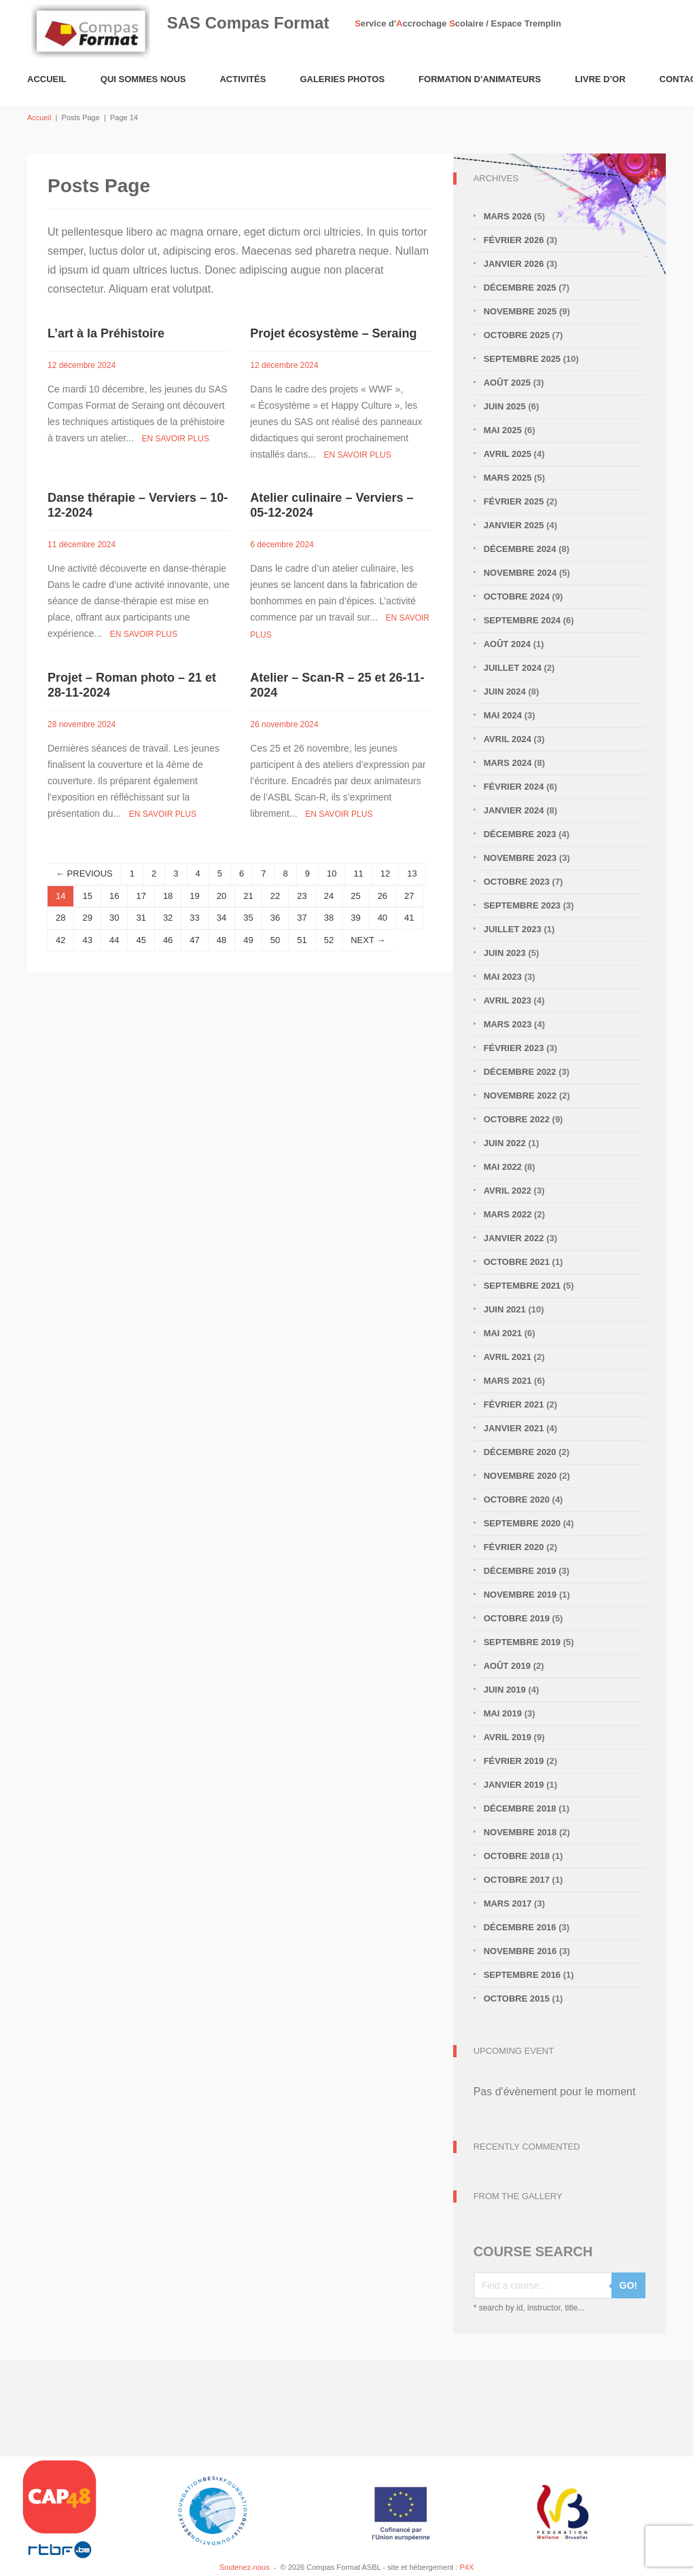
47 (194, 940)
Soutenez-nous (244, 2567)
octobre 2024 (517, 596)
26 (382, 896)
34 (221, 918)
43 (87, 940)
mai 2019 (503, 1713)
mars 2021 (508, 1381)
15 (87, 896)
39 (355, 918)
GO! (628, 2285)
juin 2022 (505, 1143)
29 (87, 918)
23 (301, 896)
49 (248, 940)
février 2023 (514, 1048)
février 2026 (514, 240)
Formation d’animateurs (480, 79)
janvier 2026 (514, 264)
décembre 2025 (520, 287)
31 (140, 918)
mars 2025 (508, 478)
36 (275, 918)
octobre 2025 (517, 335)
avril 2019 (507, 1737)
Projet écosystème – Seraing (333, 333)
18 (168, 896)
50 (275, 940)
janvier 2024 (514, 810)
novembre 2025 (520, 311)
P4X (466, 2567)
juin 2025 (505, 406)
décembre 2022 (520, 1072)
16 (114, 896)
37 (301, 918)
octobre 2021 (517, 1262)
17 (140, 896)
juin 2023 (505, 953)
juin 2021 (505, 1309)
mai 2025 (503, 430)
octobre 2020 (517, 1499)
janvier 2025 (514, 525)
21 (248, 896)
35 (248, 918)
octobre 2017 (517, 1880)
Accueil (47, 79)
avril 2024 (507, 739)
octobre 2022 (517, 1119)
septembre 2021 (522, 1286)
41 (409, 918)
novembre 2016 (520, 1951)
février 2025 (514, 501)
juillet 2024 (512, 668)
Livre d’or (600, 79)
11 (358, 873)
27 (409, 896)
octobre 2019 (517, 1618)
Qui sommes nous (143, 79)
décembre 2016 (520, 1927)
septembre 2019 (522, 1642)
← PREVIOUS (84, 873)
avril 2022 (507, 1190)
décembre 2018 (520, 1808)
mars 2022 (508, 1214)
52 (329, 940)
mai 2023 (503, 977)
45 (140, 940)
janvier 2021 (514, 1428)
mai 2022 (503, 1167)
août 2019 (507, 1666)
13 (411, 873)
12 (385, 873)
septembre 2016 (522, 1975)
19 (194, 896)
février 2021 (514, 1404)
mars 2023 (508, 1024)
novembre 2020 (520, 1476)
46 (168, 940)
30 (114, 918)
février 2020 (514, 1547)
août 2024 (507, 644)
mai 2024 (503, 715)
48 (221, 940)
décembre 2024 (520, 549)
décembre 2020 (520, 1452)
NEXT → (368, 940)
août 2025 (507, 383)
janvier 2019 (514, 1785)
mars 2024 (508, 763)
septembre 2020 (522, 1523)
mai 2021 (503, 1333)
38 (329, 918)
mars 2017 (508, 1903)
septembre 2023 (522, 905)
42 (60, 940)
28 (60, 918)
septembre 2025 (522, 359)
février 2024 (514, 786)
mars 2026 (508, 216)
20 (221, 896)
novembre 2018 (520, 1832)
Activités (242, 79)
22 (275, 896)
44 (114, 940)
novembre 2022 (520, 1095)
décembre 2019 (520, 1571)
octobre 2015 (517, 1998)
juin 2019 (505, 1690)
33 (194, 918)
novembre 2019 (520, 1594)
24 (329, 896)
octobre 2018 (517, 1856)
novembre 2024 (520, 573)
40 (382, 918)
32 (168, 918)
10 (331, 873)
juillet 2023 (512, 929)
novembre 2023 (520, 858)
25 (355, 896)
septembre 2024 (522, 620)
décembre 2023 (520, 834)
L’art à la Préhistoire (106, 333)
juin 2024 (505, 691)
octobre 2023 (517, 882)
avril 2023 (507, 1000)
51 (301, 940)
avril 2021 (507, 1357)
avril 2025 (507, 454)
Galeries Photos (342, 79)
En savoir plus (175, 438)
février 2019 (514, 1761)
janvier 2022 (514, 1238)
